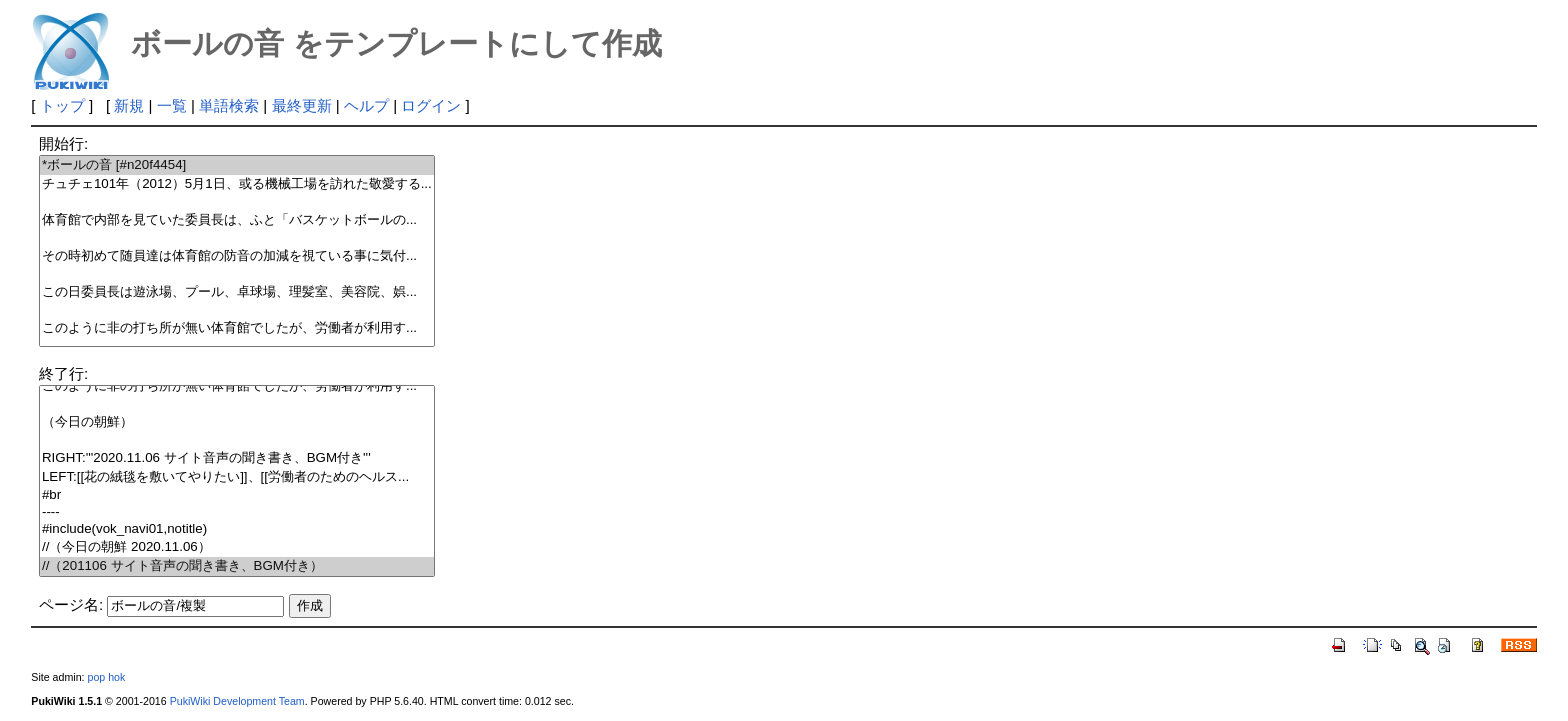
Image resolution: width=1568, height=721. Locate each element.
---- (237, 512)
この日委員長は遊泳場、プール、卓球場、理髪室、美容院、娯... (237, 292)
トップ (62, 105)
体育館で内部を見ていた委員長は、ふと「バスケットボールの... (237, 220)
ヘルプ (366, 105)
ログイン (431, 105)
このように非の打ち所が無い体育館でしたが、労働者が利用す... (237, 328)
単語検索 (229, 105)
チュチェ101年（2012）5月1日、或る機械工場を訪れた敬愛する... (237, 184)
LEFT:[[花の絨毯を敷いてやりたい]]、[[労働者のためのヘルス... (237, 477)
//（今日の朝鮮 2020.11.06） (237, 547)
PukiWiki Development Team (237, 701)
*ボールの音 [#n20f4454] (237, 165)
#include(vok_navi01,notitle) (237, 529)
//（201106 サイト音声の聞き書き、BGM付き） (237, 566)
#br (237, 495)
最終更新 (302, 105)
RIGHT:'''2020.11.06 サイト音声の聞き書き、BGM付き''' (237, 458)
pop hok (106, 677)
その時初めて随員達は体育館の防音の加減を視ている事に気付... (237, 256)
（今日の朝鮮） (237, 422)
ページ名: (71, 604)
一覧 (172, 105)
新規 (129, 105)
